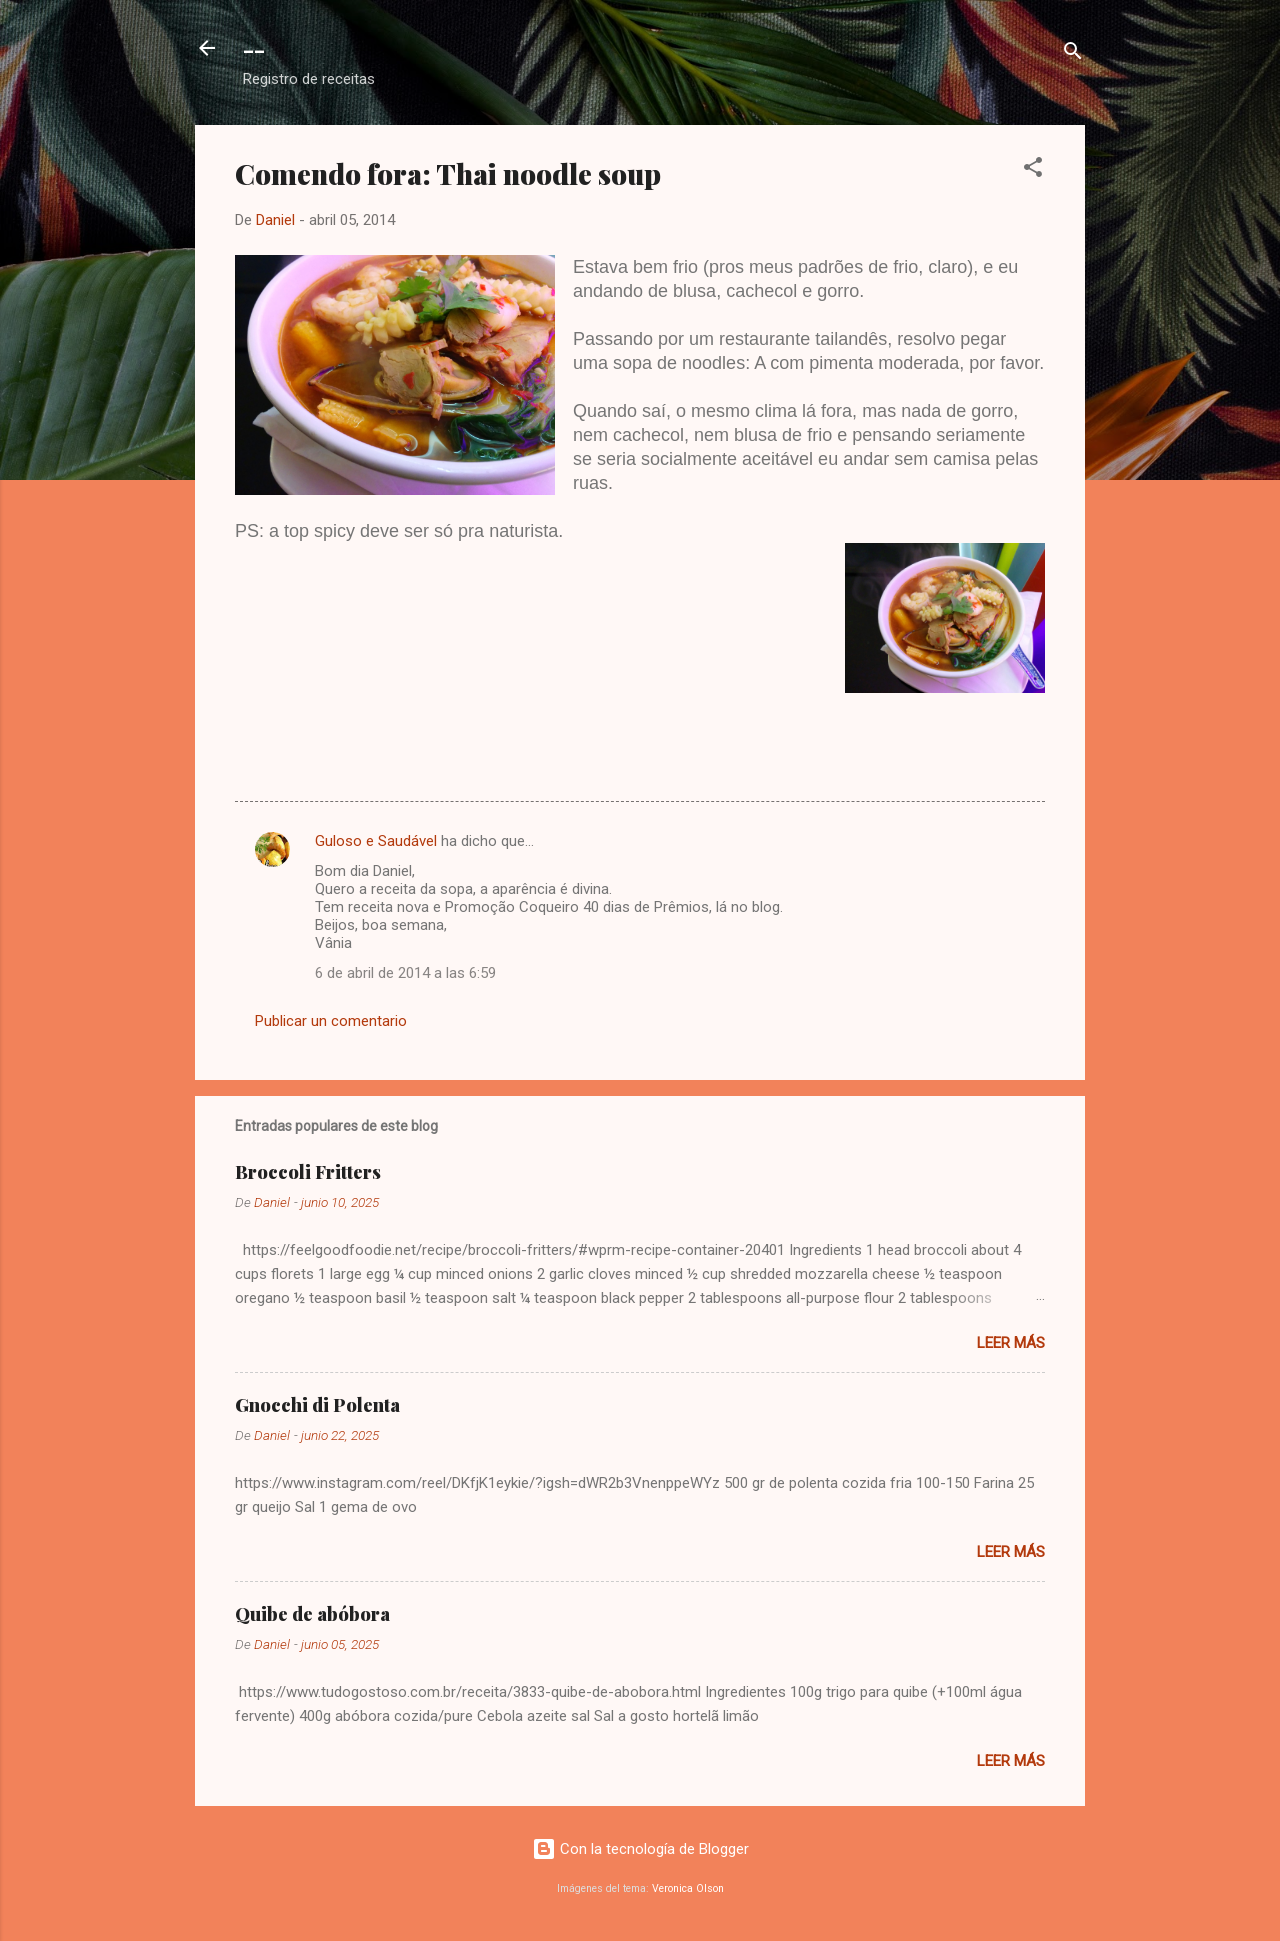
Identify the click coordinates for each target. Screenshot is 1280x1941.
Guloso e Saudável (376, 841)
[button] (1033, 170)
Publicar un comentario (331, 1021)
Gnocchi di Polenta (317, 1405)
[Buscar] (1073, 54)
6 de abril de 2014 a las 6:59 (405, 973)
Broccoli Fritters (308, 1172)
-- (254, 48)
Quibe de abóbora (312, 1614)
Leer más (1011, 1343)
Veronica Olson (688, 1888)
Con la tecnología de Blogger (640, 1849)
